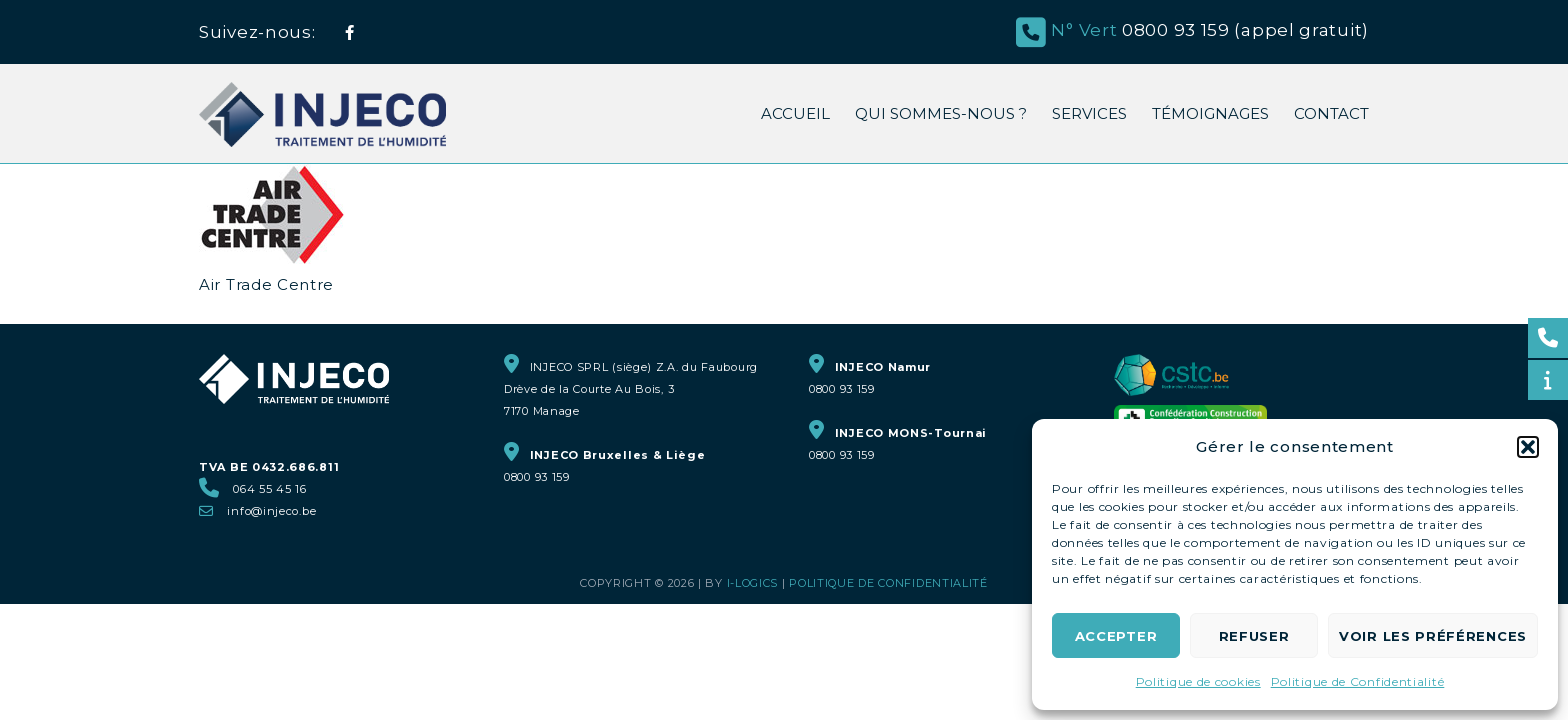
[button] (1528, 447)
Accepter (1116, 636)
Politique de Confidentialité (1358, 681)
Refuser (1254, 636)
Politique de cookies (1198, 681)
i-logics (753, 583)
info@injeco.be (271, 511)
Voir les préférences (1433, 636)
